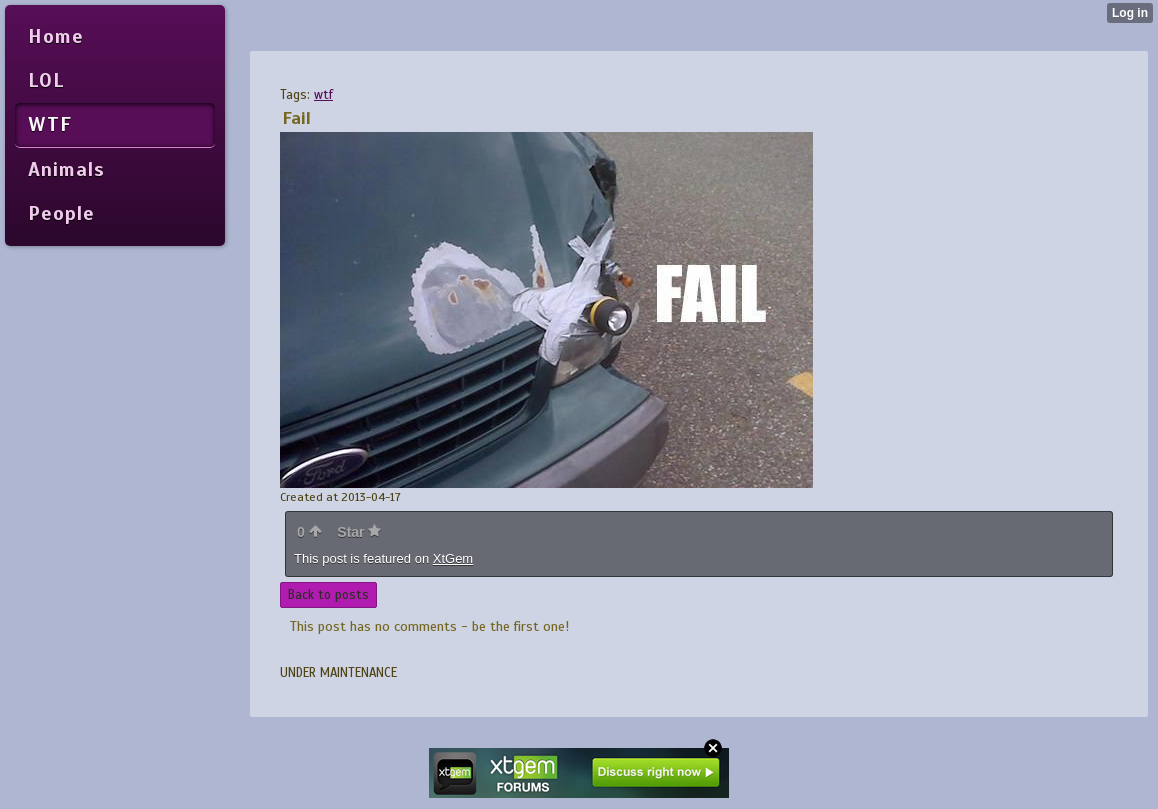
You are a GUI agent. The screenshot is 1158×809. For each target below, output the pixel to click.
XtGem (453, 558)
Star (359, 532)
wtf (323, 95)
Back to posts (328, 595)
